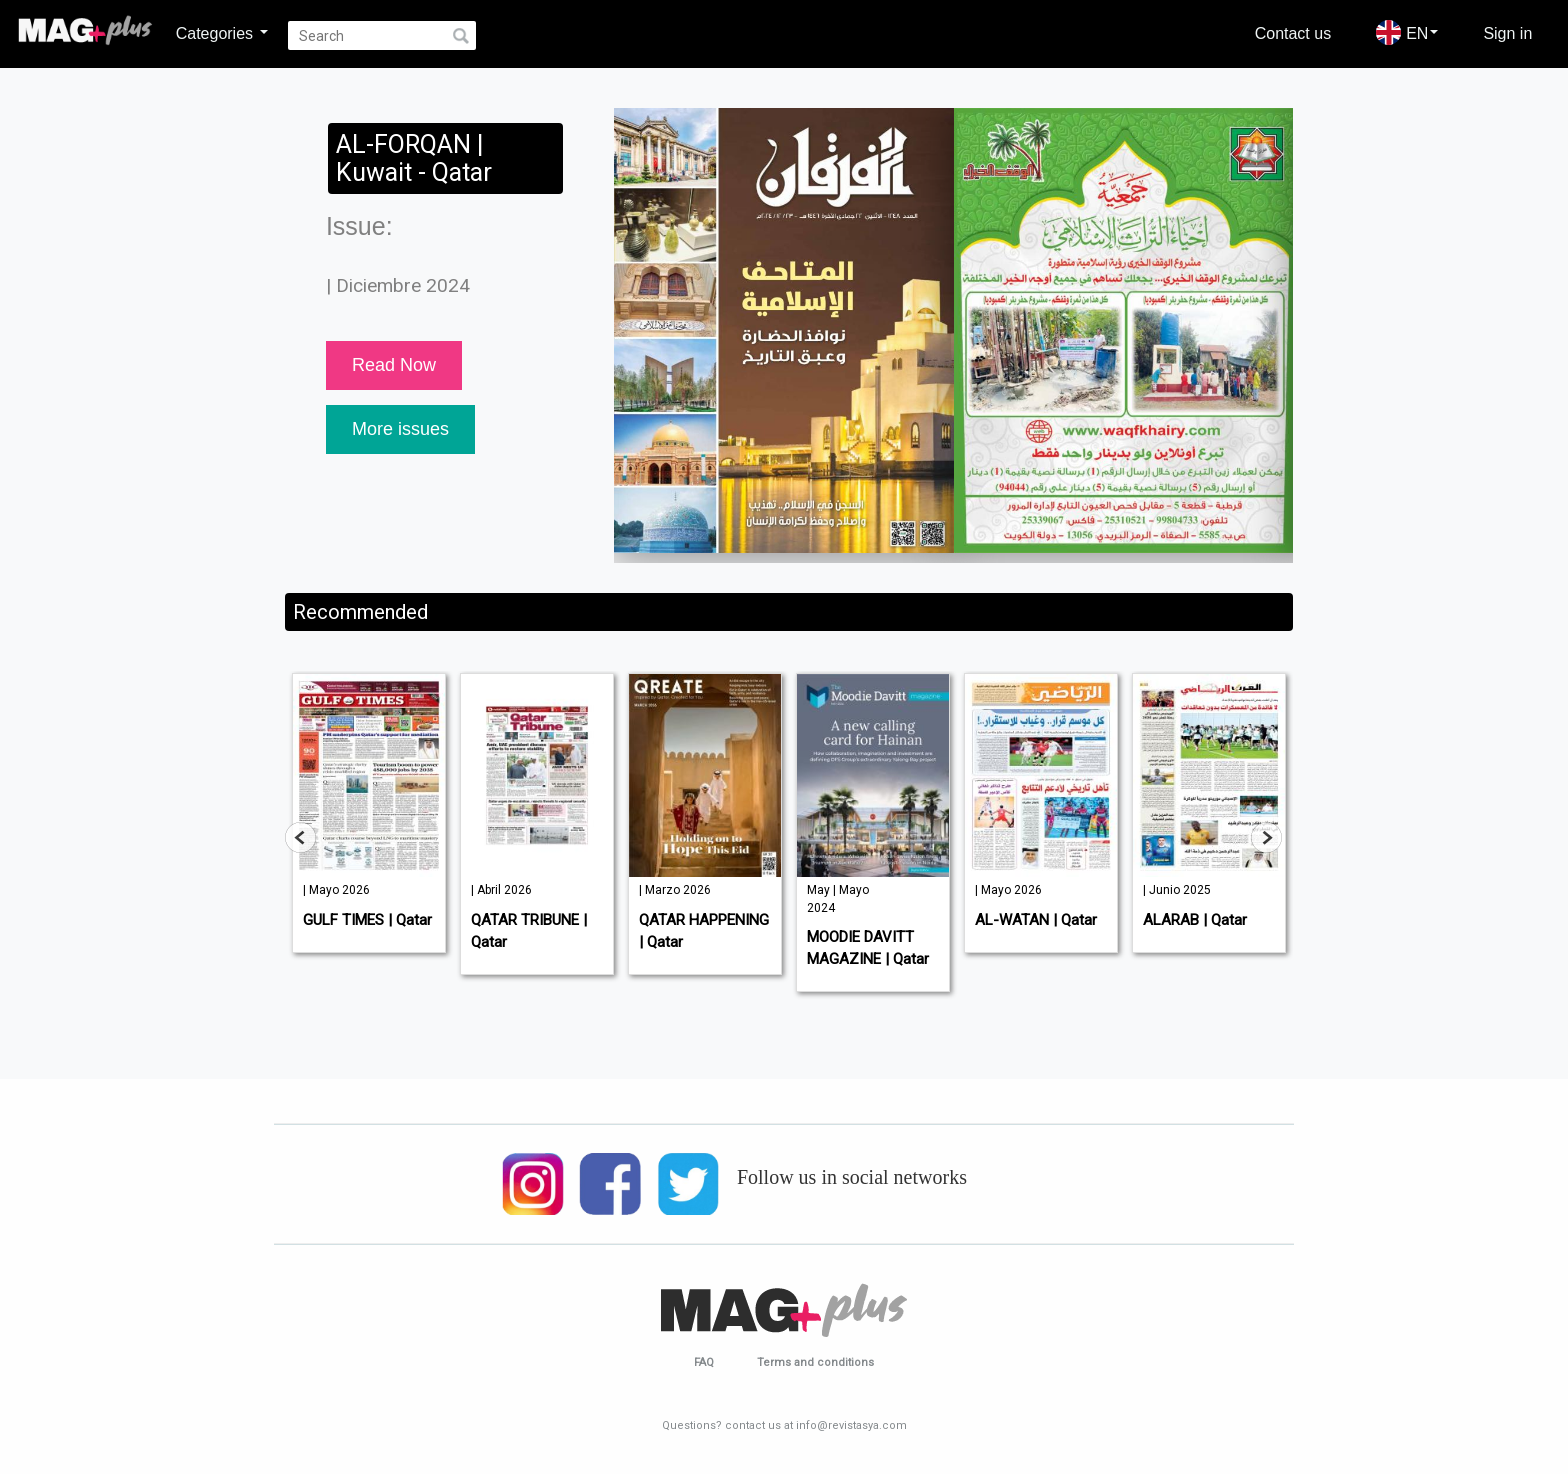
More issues (400, 429)
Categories (222, 33)
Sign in (1507, 33)
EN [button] (1407, 32)
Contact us (1293, 33)
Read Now (394, 365)
